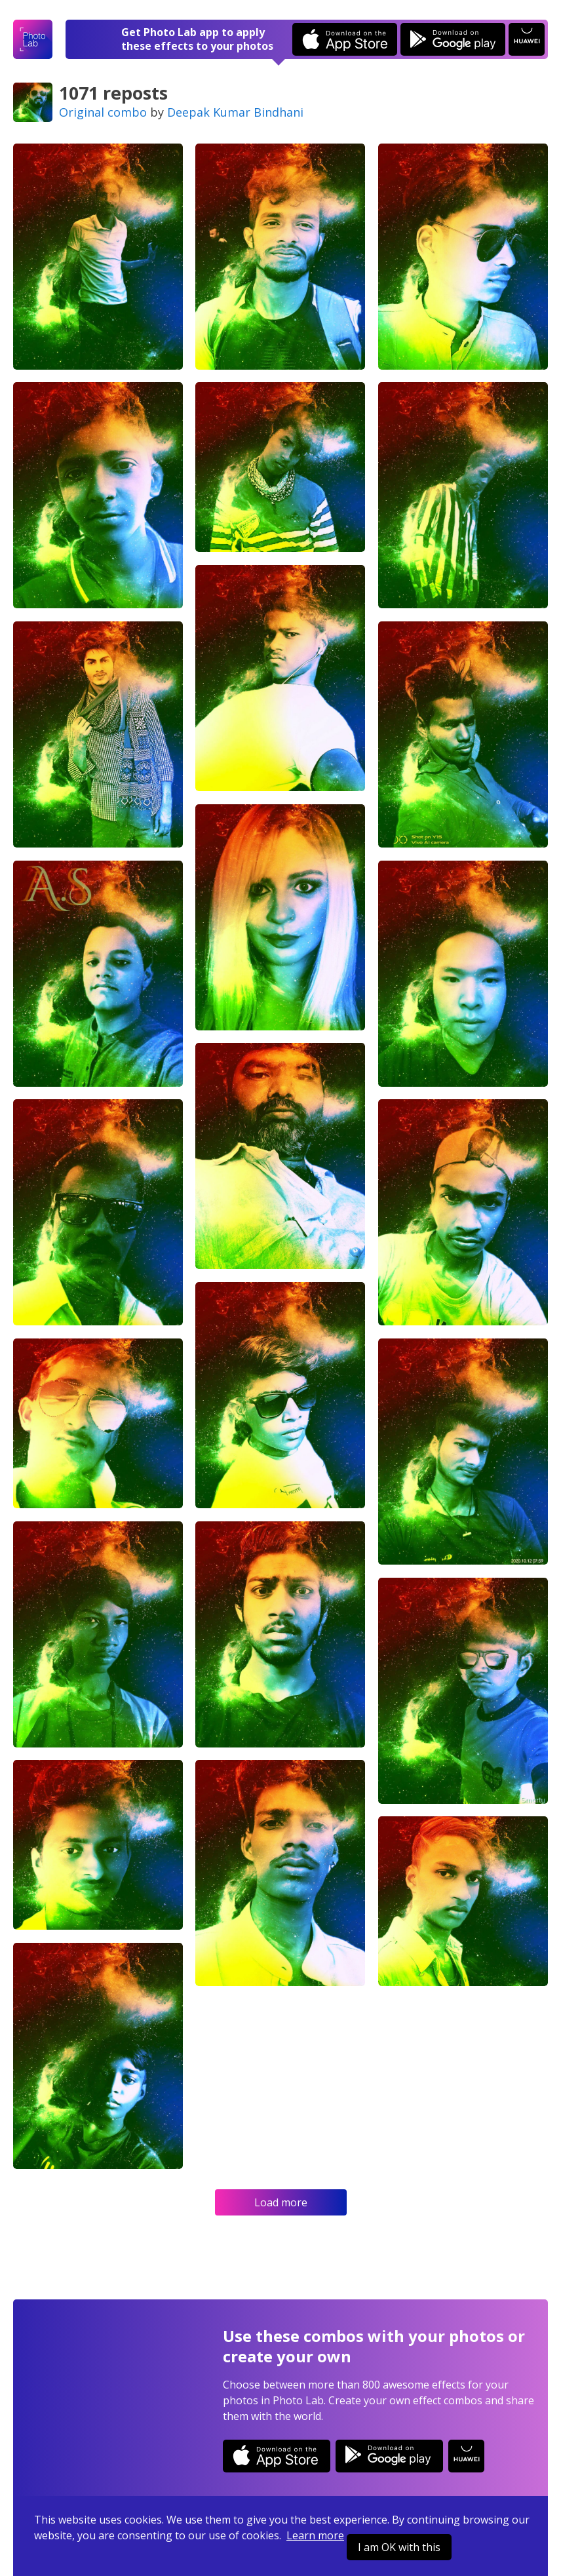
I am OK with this (399, 2547)
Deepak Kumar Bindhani (235, 112)
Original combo (103, 112)
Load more (280, 2202)
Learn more (315, 2535)
